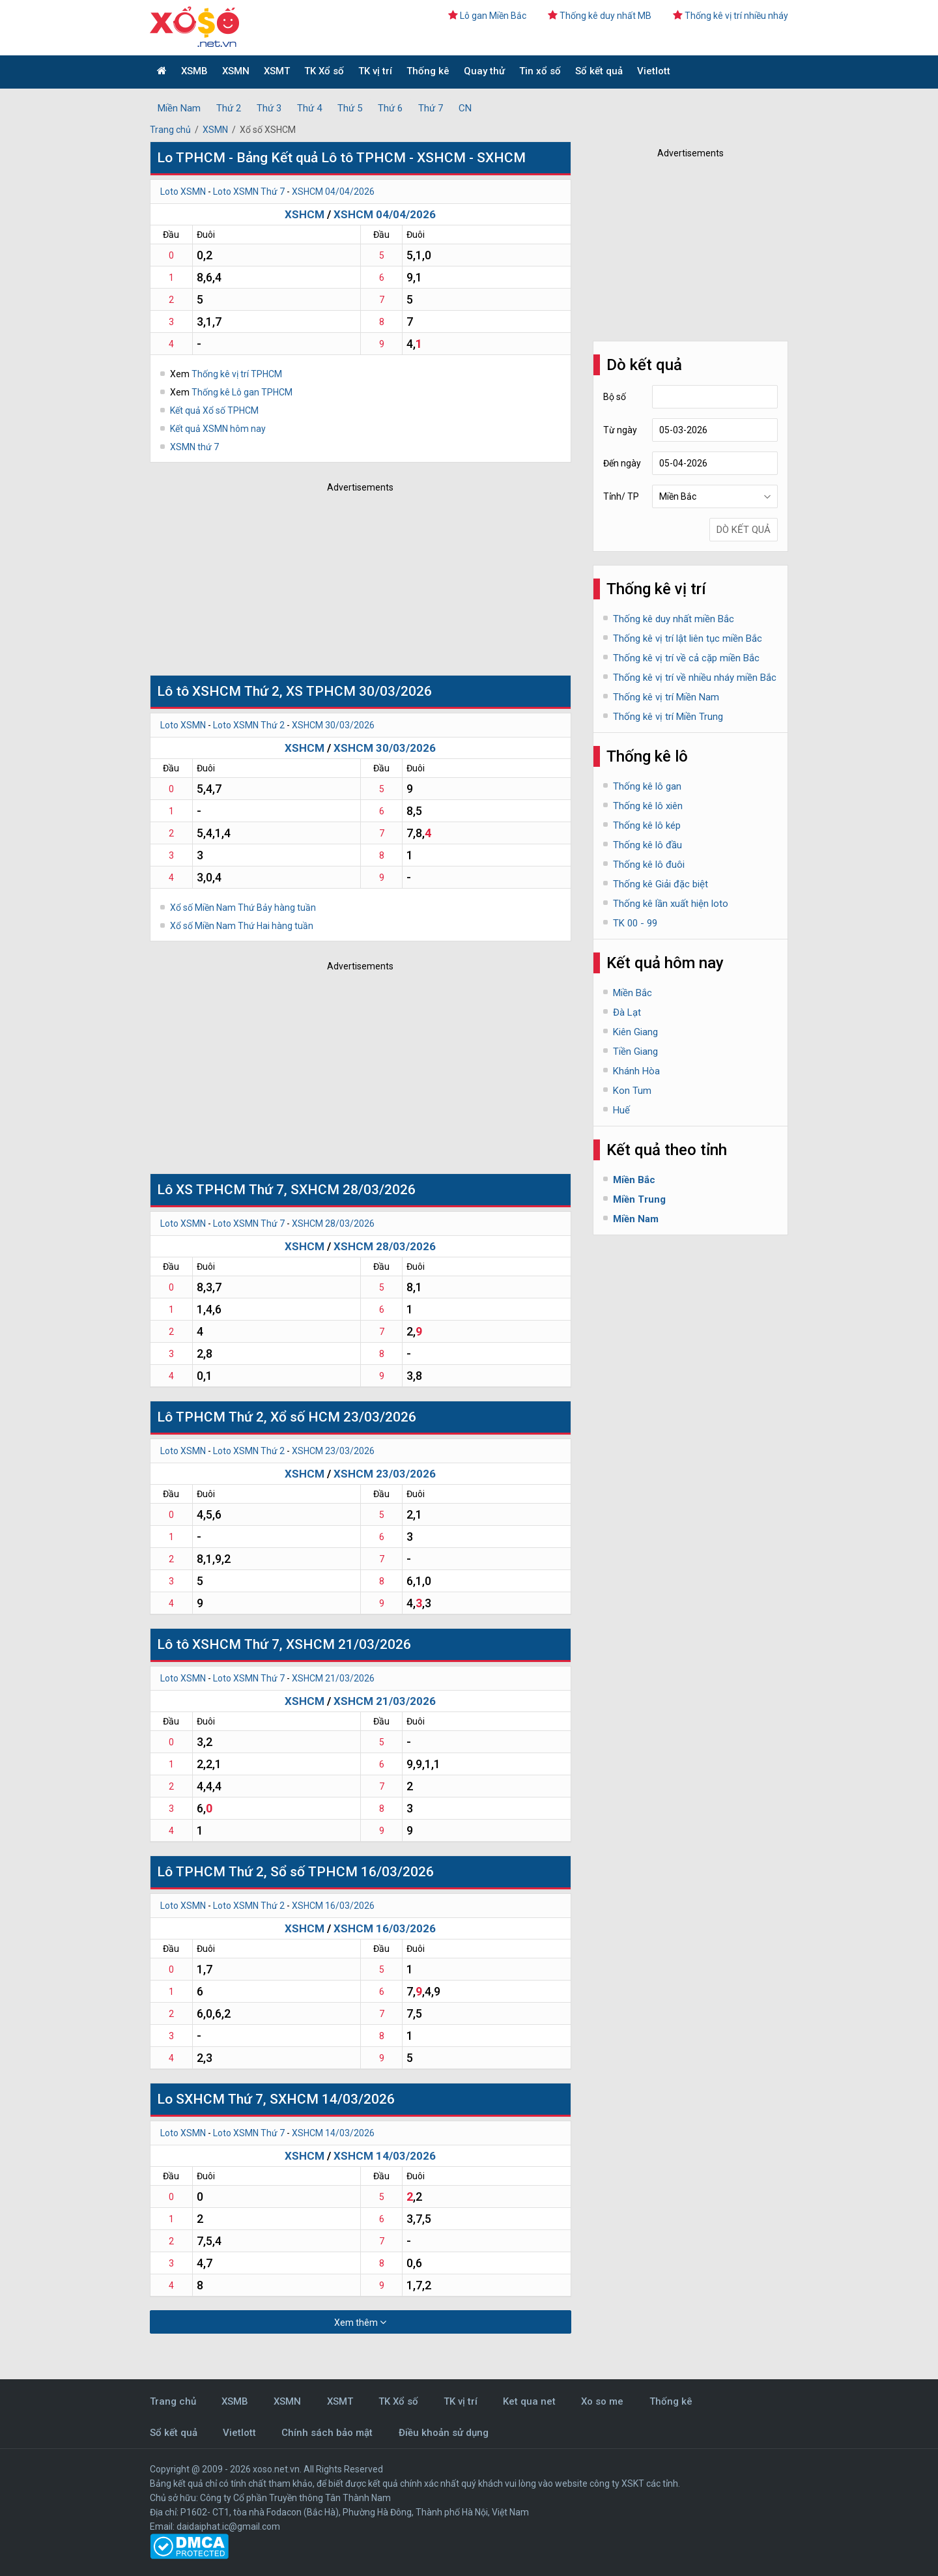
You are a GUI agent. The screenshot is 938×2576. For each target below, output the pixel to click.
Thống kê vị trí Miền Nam (666, 697)
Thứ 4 (309, 108)
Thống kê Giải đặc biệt (660, 884)
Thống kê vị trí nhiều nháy (730, 15)
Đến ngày (622, 463)
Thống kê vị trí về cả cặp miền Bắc (686, 658)
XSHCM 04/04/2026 (333, 191)
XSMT (277, 71)
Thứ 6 (390, 108)
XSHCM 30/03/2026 (333, 725)
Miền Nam (179, 108)
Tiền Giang (635, 1051)
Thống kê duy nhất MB (599, 15)
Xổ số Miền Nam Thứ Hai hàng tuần (241, 926)
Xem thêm (360, 2322)
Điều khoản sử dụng (444, 2433)
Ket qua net (529, 2401)
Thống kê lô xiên (648, 806)
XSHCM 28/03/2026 (333, 1223)
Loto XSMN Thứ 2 (249, 725)
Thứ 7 (430, 108)
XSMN (235, 71)
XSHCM (304, 214)
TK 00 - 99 (635, 923)
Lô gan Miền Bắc (487, 15)
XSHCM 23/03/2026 (333, 1451)
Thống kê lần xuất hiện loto (670, 903)
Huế (621, 1110)
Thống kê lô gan (647, 786)
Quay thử (484, 71)
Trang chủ (170, 129)
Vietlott (653, 71)
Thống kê (427, 71)
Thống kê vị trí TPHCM (237, 374)
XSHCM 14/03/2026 (333, 2133)
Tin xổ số (540, 71)
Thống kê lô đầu (647, 845)
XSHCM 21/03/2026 (333, 1678)
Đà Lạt (627, 1012)
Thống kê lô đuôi (649, 864)
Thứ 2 (228, 108)
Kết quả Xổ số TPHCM (214, 410)
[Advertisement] (342, 580)
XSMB (194, 71)
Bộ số (614, 397)
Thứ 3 (269, 108)
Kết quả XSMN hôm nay (218, 428)
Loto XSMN (183, 191)
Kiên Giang (635, 1032)
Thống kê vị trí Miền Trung (668, 717)
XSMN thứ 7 (194, 447)
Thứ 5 (349, 108)
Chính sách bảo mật (327, 2433)
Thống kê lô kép (647, 825)
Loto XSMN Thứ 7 (249, 191)
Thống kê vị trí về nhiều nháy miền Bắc (694, 677)
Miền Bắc (632, 993)
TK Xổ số (324, 71)
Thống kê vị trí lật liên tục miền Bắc (687, 638)
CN (465, 108)
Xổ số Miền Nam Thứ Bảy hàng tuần (243, 907)
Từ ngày (620, 430)
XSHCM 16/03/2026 (333, 1905)
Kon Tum (632, 1090)
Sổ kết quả (599, 71)
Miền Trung (639, 1199)
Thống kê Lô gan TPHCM (242, 392)
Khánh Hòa (636, 1071)
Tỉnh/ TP (621, 496)
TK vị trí (375, 71)
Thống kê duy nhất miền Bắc (673, 619)
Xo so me (602, 2401)
